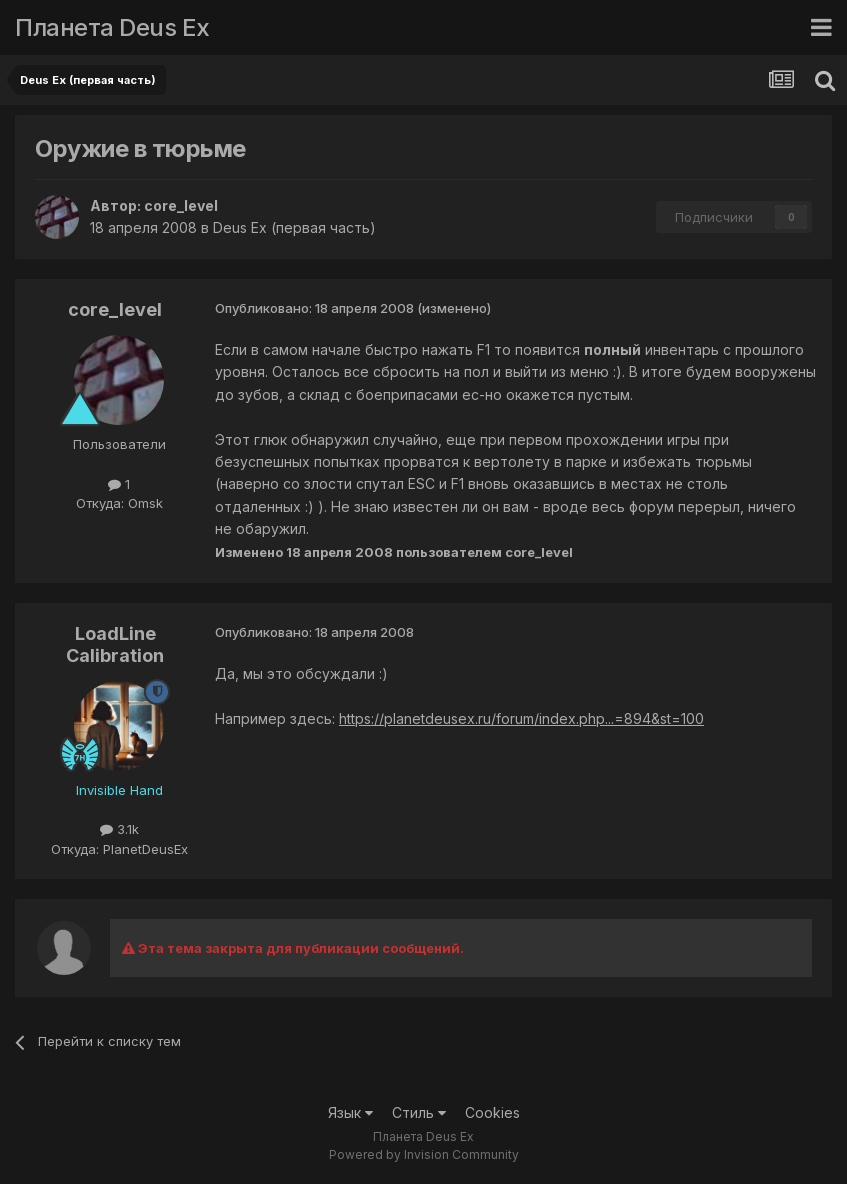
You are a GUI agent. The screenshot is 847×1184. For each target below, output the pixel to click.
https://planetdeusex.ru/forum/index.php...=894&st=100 (521, 718)
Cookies (492, 1112)
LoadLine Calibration (115, 644)
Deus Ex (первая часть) (294, 227)
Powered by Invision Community (424, 1154)
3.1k (119, 829)
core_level (181, 205)
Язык (350, 1112)
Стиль (419, 1112)
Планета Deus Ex (112, 27)
